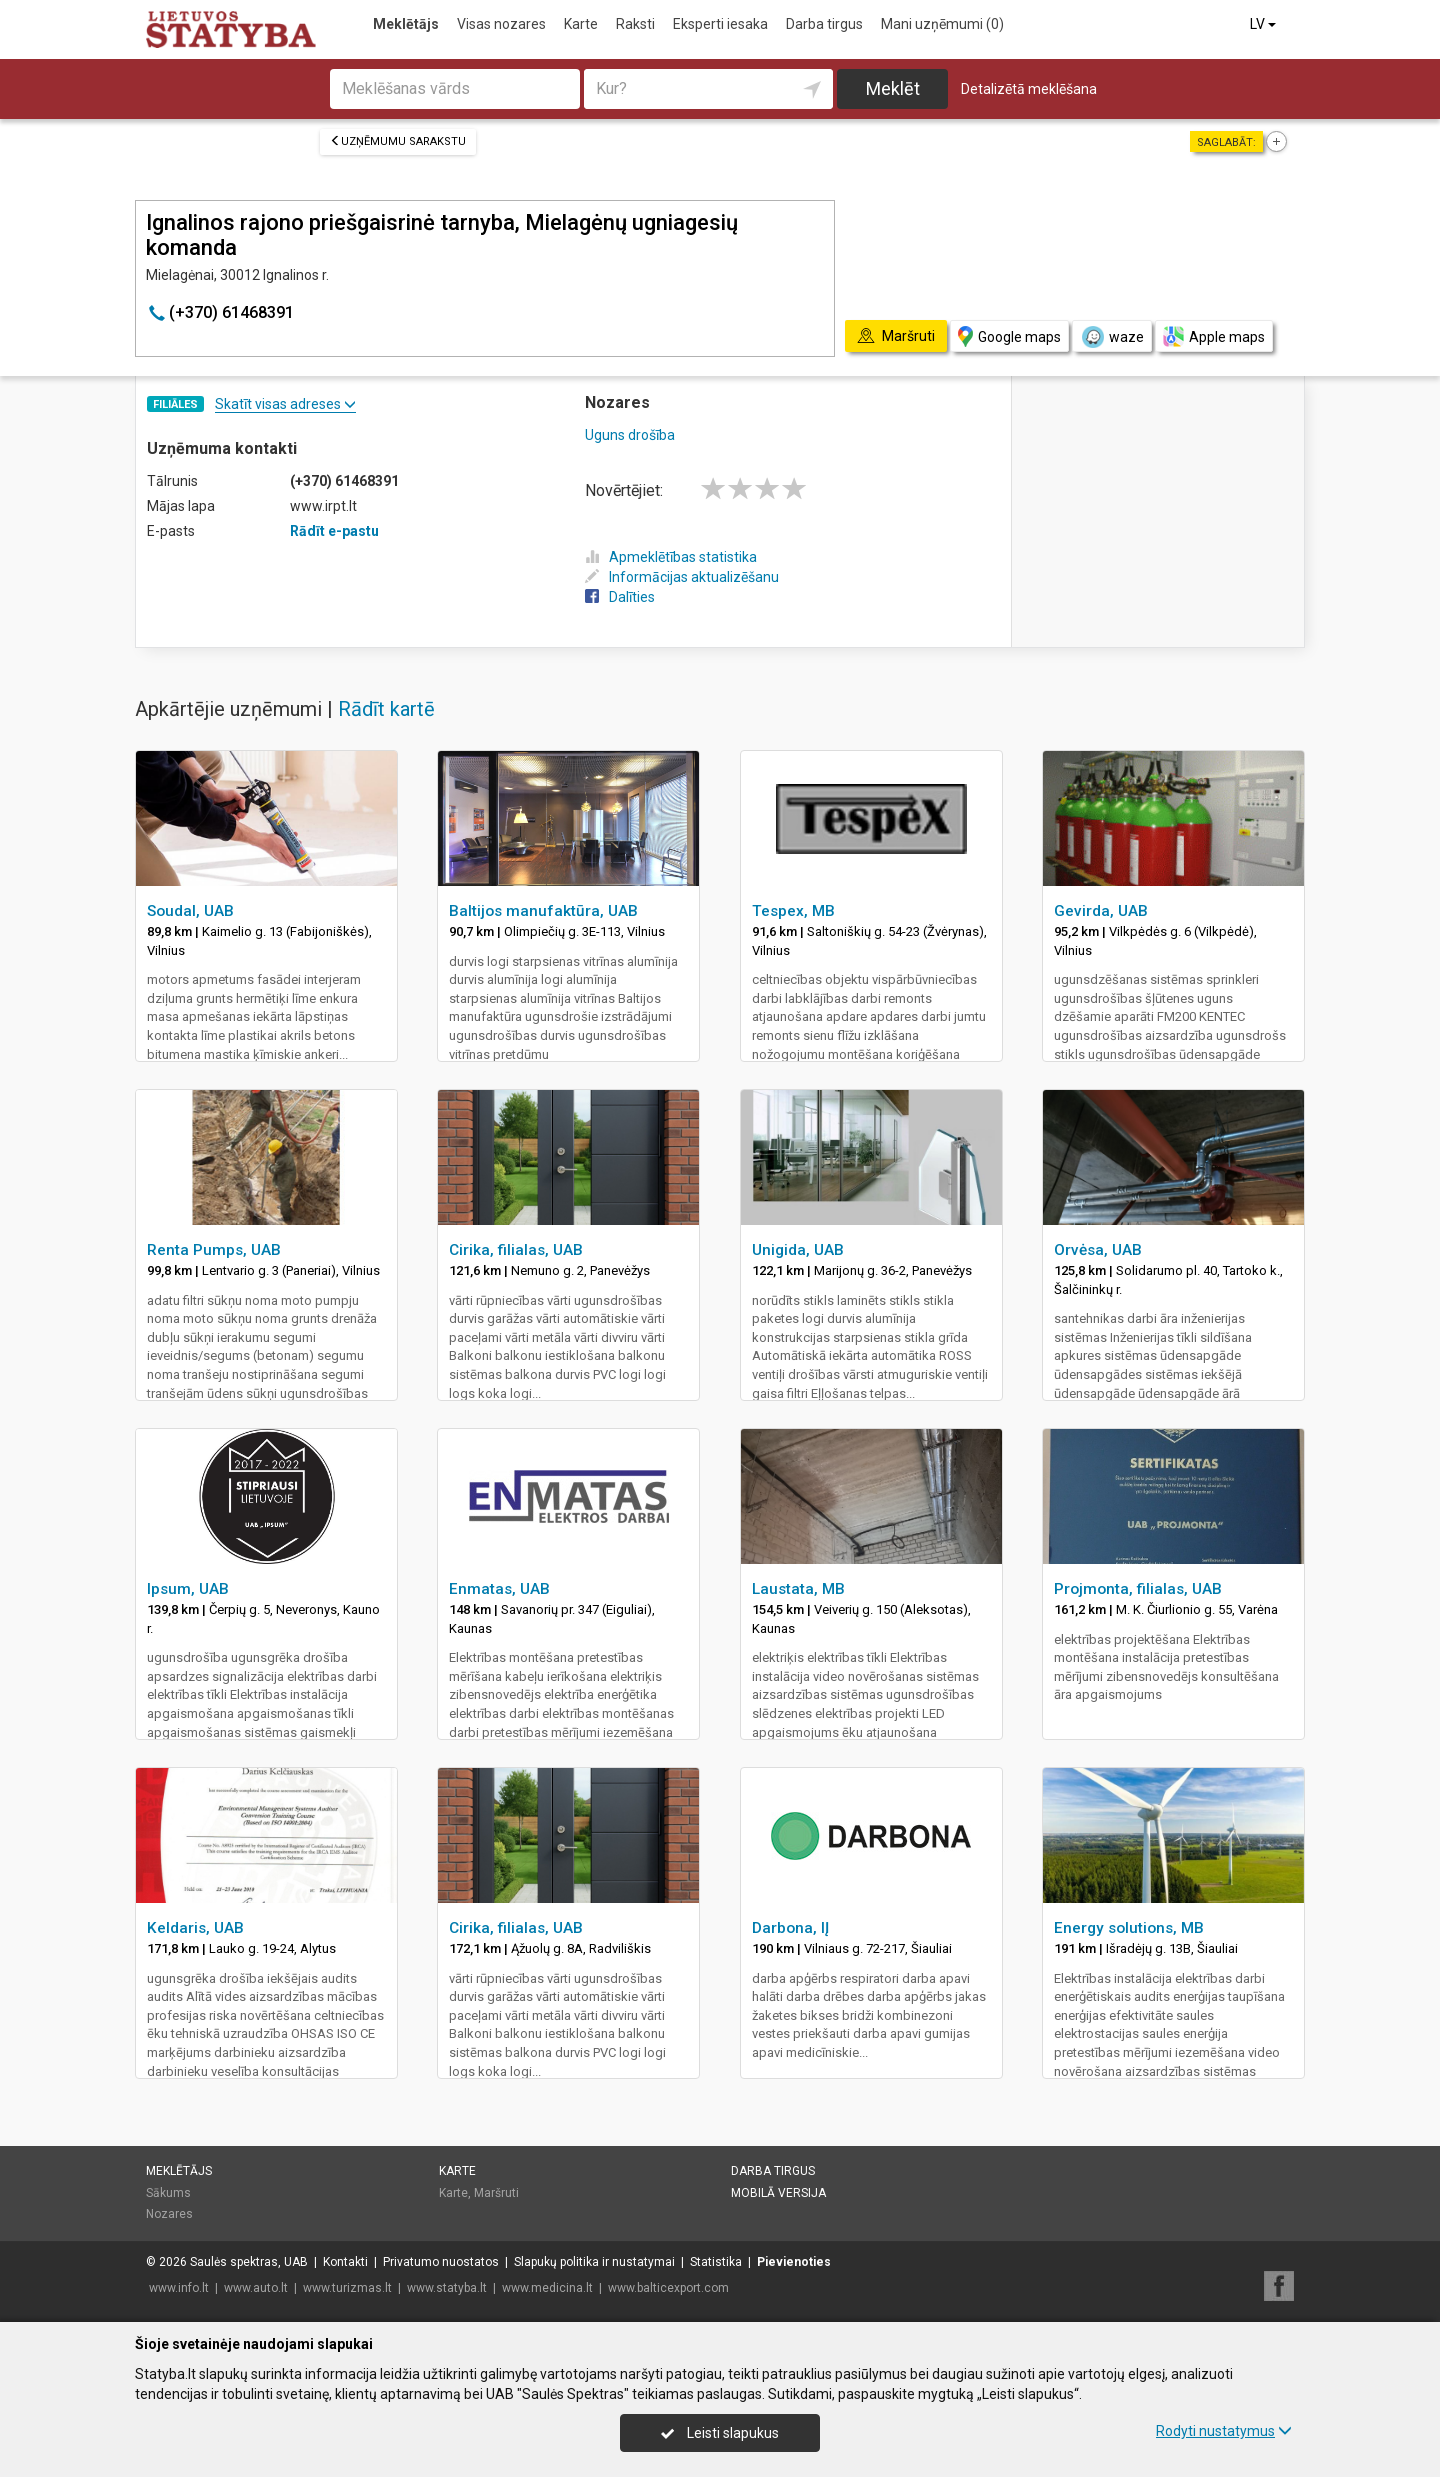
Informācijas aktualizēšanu (682, 577)
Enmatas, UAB (499, 1589)
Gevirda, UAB (1101, 911)
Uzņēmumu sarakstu (398, 141)
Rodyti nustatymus (1224, 2431)
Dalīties (620, 597)
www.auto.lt (256, 2288)
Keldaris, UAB (195, 1928)
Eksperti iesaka (720, 24)
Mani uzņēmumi (942, 24)
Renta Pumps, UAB (214, 1250)
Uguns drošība (630, 435)
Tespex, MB (793, 911)
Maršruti (496, 2193)
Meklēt (893, 88)
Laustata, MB (798, 1589)
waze (1112, 337)
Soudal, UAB (190, 911)
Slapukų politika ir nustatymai (594, 2262)
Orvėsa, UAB (1098, 1250)
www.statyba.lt (447, 2288)
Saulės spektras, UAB (249, 2262)
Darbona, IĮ (790, 1928)
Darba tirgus (824, 24)
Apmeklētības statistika (671, 557)
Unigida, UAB (798, 1250)
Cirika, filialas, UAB (516, 1250)
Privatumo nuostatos (441, 2262)
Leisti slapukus (720, 2433)
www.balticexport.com (668, 2288)
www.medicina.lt (547, 2288)
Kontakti (345, 2262)
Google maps (1009, 336)
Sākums (168, 2193)
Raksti (635, 24)
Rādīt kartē (386, 709)
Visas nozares (501, 24)
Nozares (169, 2214)
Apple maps (1214, 336)
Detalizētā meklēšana (1029, 89)
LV (1264, 24)
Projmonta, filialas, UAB (1138, 1589)
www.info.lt (179, 2288)
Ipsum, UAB (188, 1589)
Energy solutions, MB (1129, 1928)
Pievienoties (794, 2262)
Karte (581, 24)
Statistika (716, 2262)
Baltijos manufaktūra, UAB (543, 911)
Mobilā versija (778, 2193)
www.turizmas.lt (347, 2288)
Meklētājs (406, 24)
